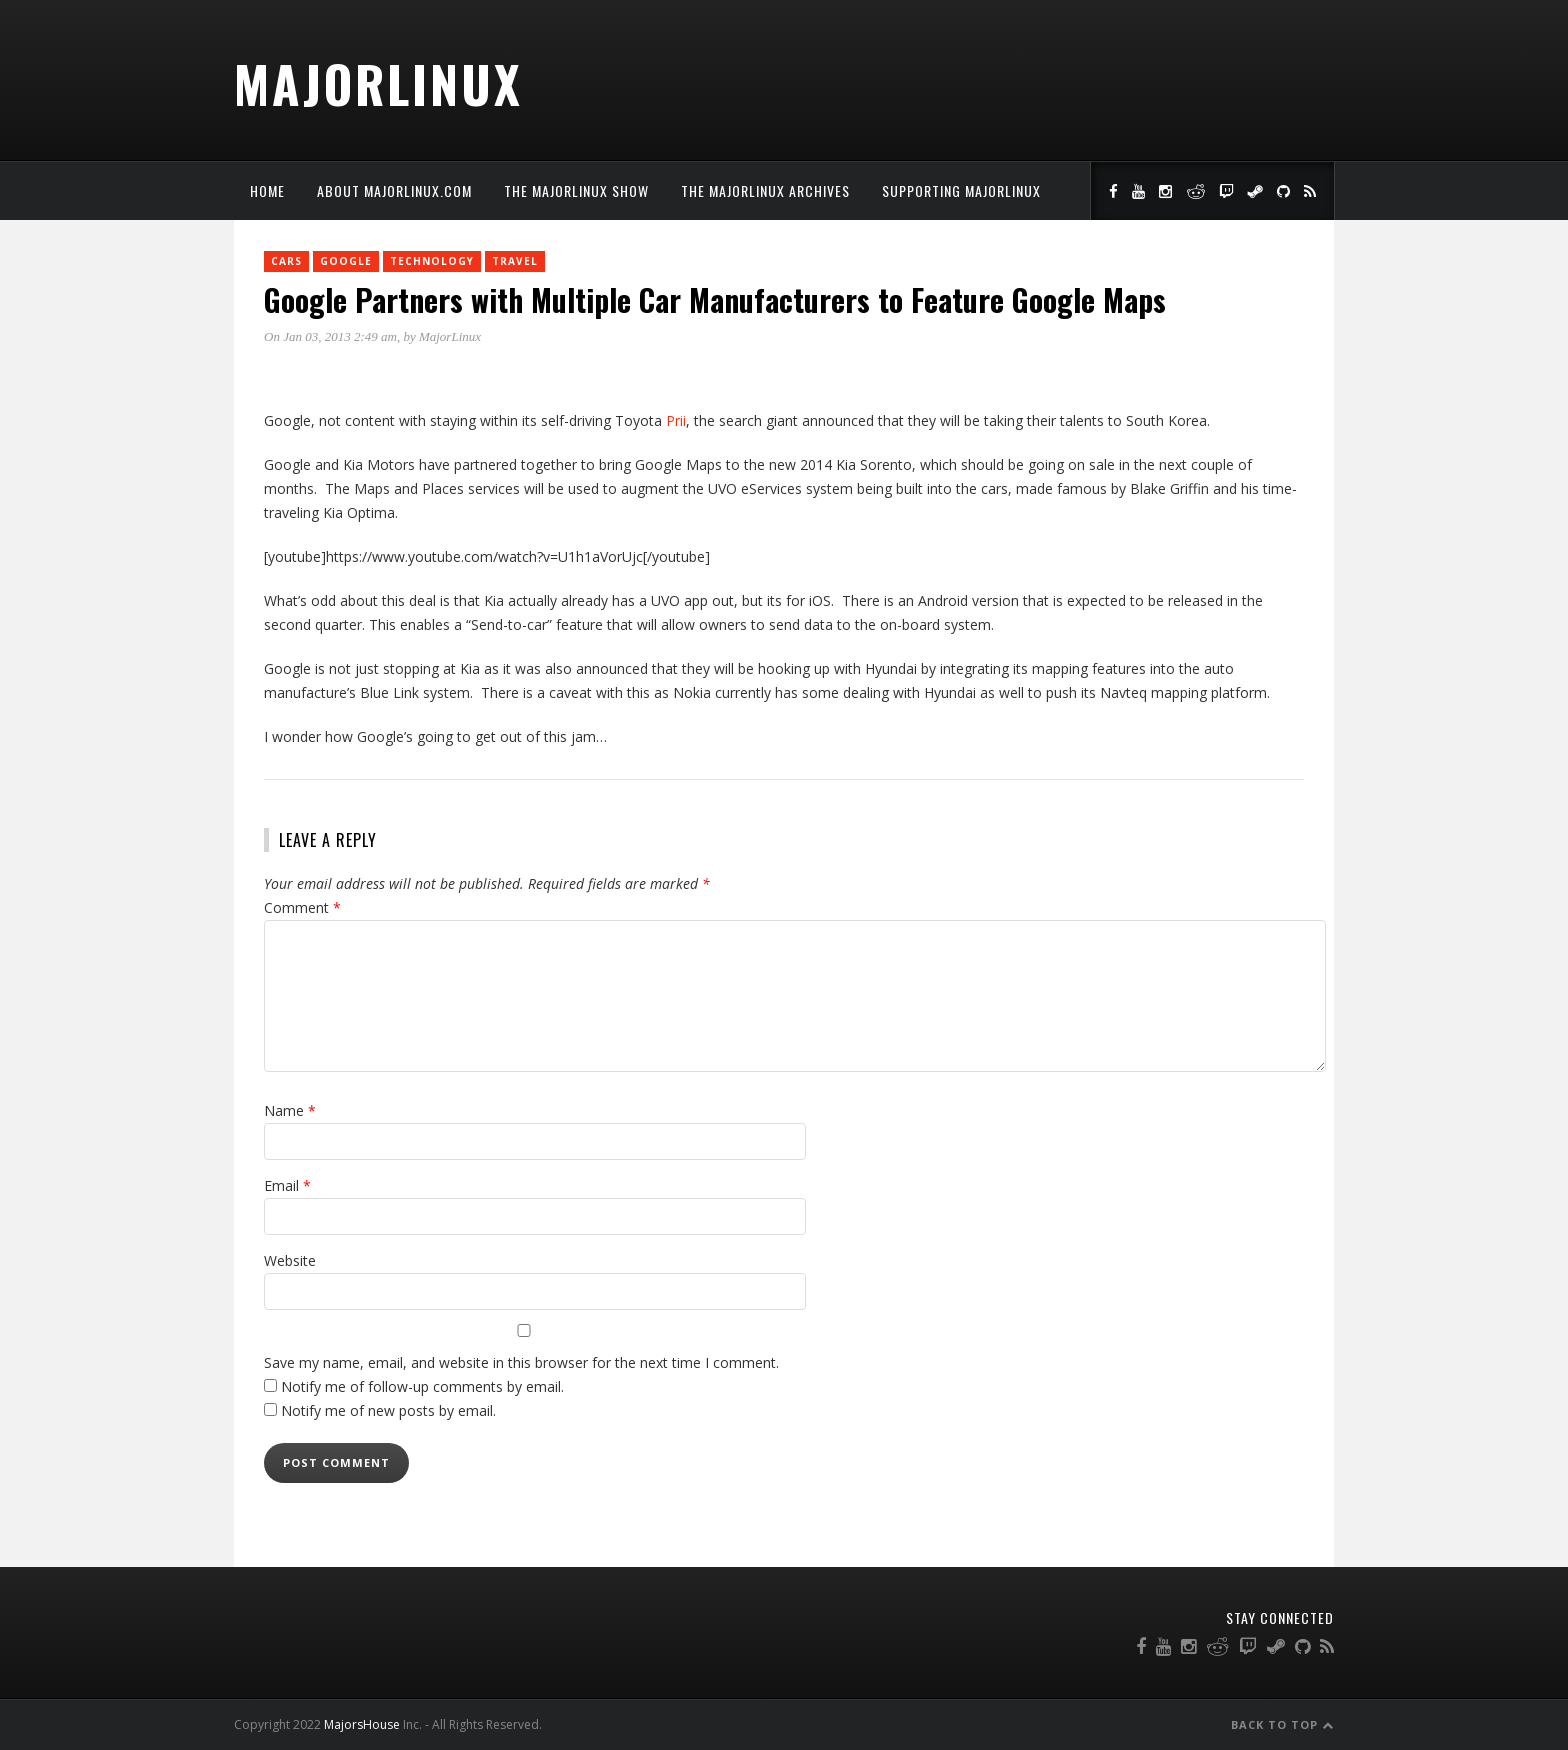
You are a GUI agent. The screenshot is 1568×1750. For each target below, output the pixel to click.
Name (290, 1110)
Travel (515, 261)
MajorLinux (378, 83)
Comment (302, 907)
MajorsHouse (362, 1724)
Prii (676, 420)
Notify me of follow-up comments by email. (422, 1386)
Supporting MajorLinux (961, 190)
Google (346, 261)
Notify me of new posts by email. (388, 1410)
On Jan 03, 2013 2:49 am (330, 336)
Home (267, 190)
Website (290, 1260)
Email (287, 1185)
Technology (432, 261)
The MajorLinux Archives (765, 190)
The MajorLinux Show (576, 190)
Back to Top (1282, 1724)
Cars (286, 261)
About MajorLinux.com (394, 190)
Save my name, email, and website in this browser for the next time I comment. (521, 1362)
